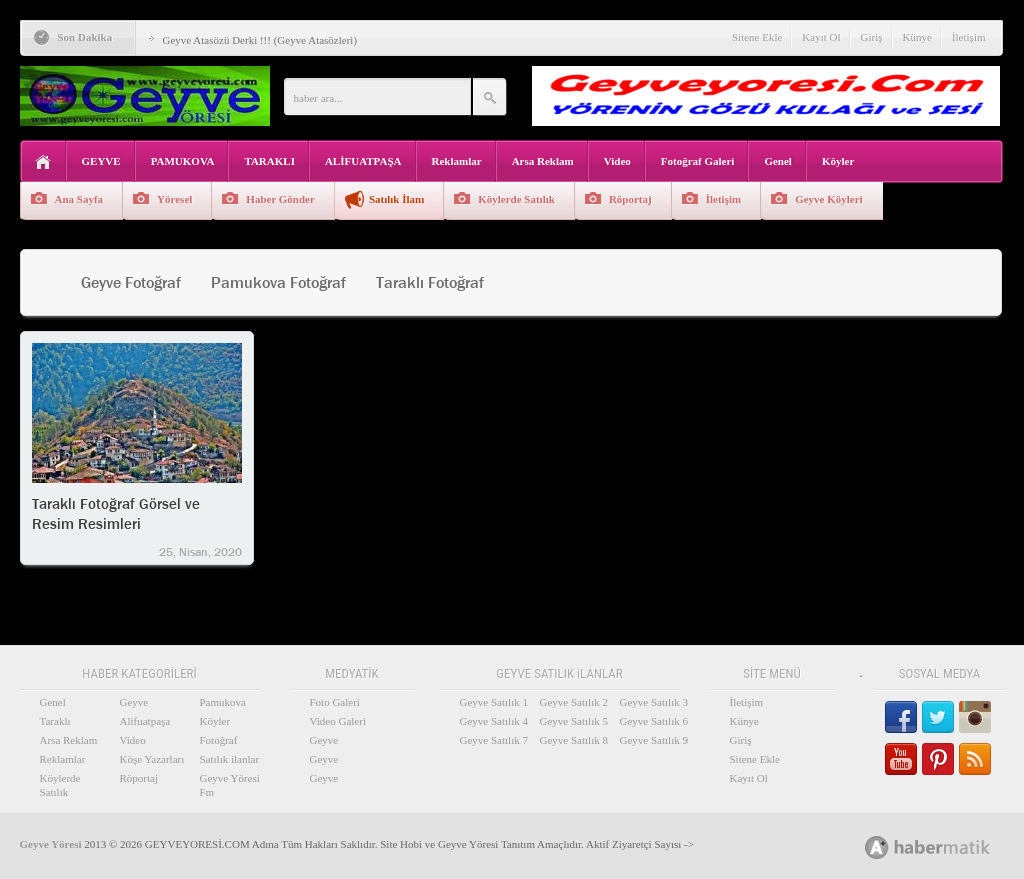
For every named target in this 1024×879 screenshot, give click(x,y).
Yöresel (174, 199)
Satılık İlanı (396, 199)
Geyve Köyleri (829, 199)
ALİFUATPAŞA (363, 161)
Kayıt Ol (821, 37)
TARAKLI (269, 161)
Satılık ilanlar (230, 759)
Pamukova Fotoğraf (278, 282)
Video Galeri (338, 721)
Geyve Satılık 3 (654, 702)
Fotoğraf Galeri (698, 161)
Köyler (838, 161)
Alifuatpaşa (145, 721)
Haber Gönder (280, 199)
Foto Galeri (335, 702)
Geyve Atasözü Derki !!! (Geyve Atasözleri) (260, 40)
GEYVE (101, 161)
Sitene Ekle (757, 37)
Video (617, 161)
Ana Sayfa (79, 199)
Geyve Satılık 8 (574, 740)
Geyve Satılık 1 (494, 702)
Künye (917, 37)
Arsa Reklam (543, 161)
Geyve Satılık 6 (654, 721)
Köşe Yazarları (152, 759)
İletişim (969, 37)
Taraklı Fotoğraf (430, 282)
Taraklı (55, 721)
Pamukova (223, 702)
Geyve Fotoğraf (131, 282)
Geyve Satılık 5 (574, 721)
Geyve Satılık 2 (574, 702)
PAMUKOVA (183, 161)
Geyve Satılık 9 (654, 740)
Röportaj (630, 199)
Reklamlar (457, 161)
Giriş (872, 37)
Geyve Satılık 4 (494, 721)
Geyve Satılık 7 (494, 740)
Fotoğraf (219, 740)
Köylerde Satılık (516, 199)
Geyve (134, 702)
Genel (778, 161)
